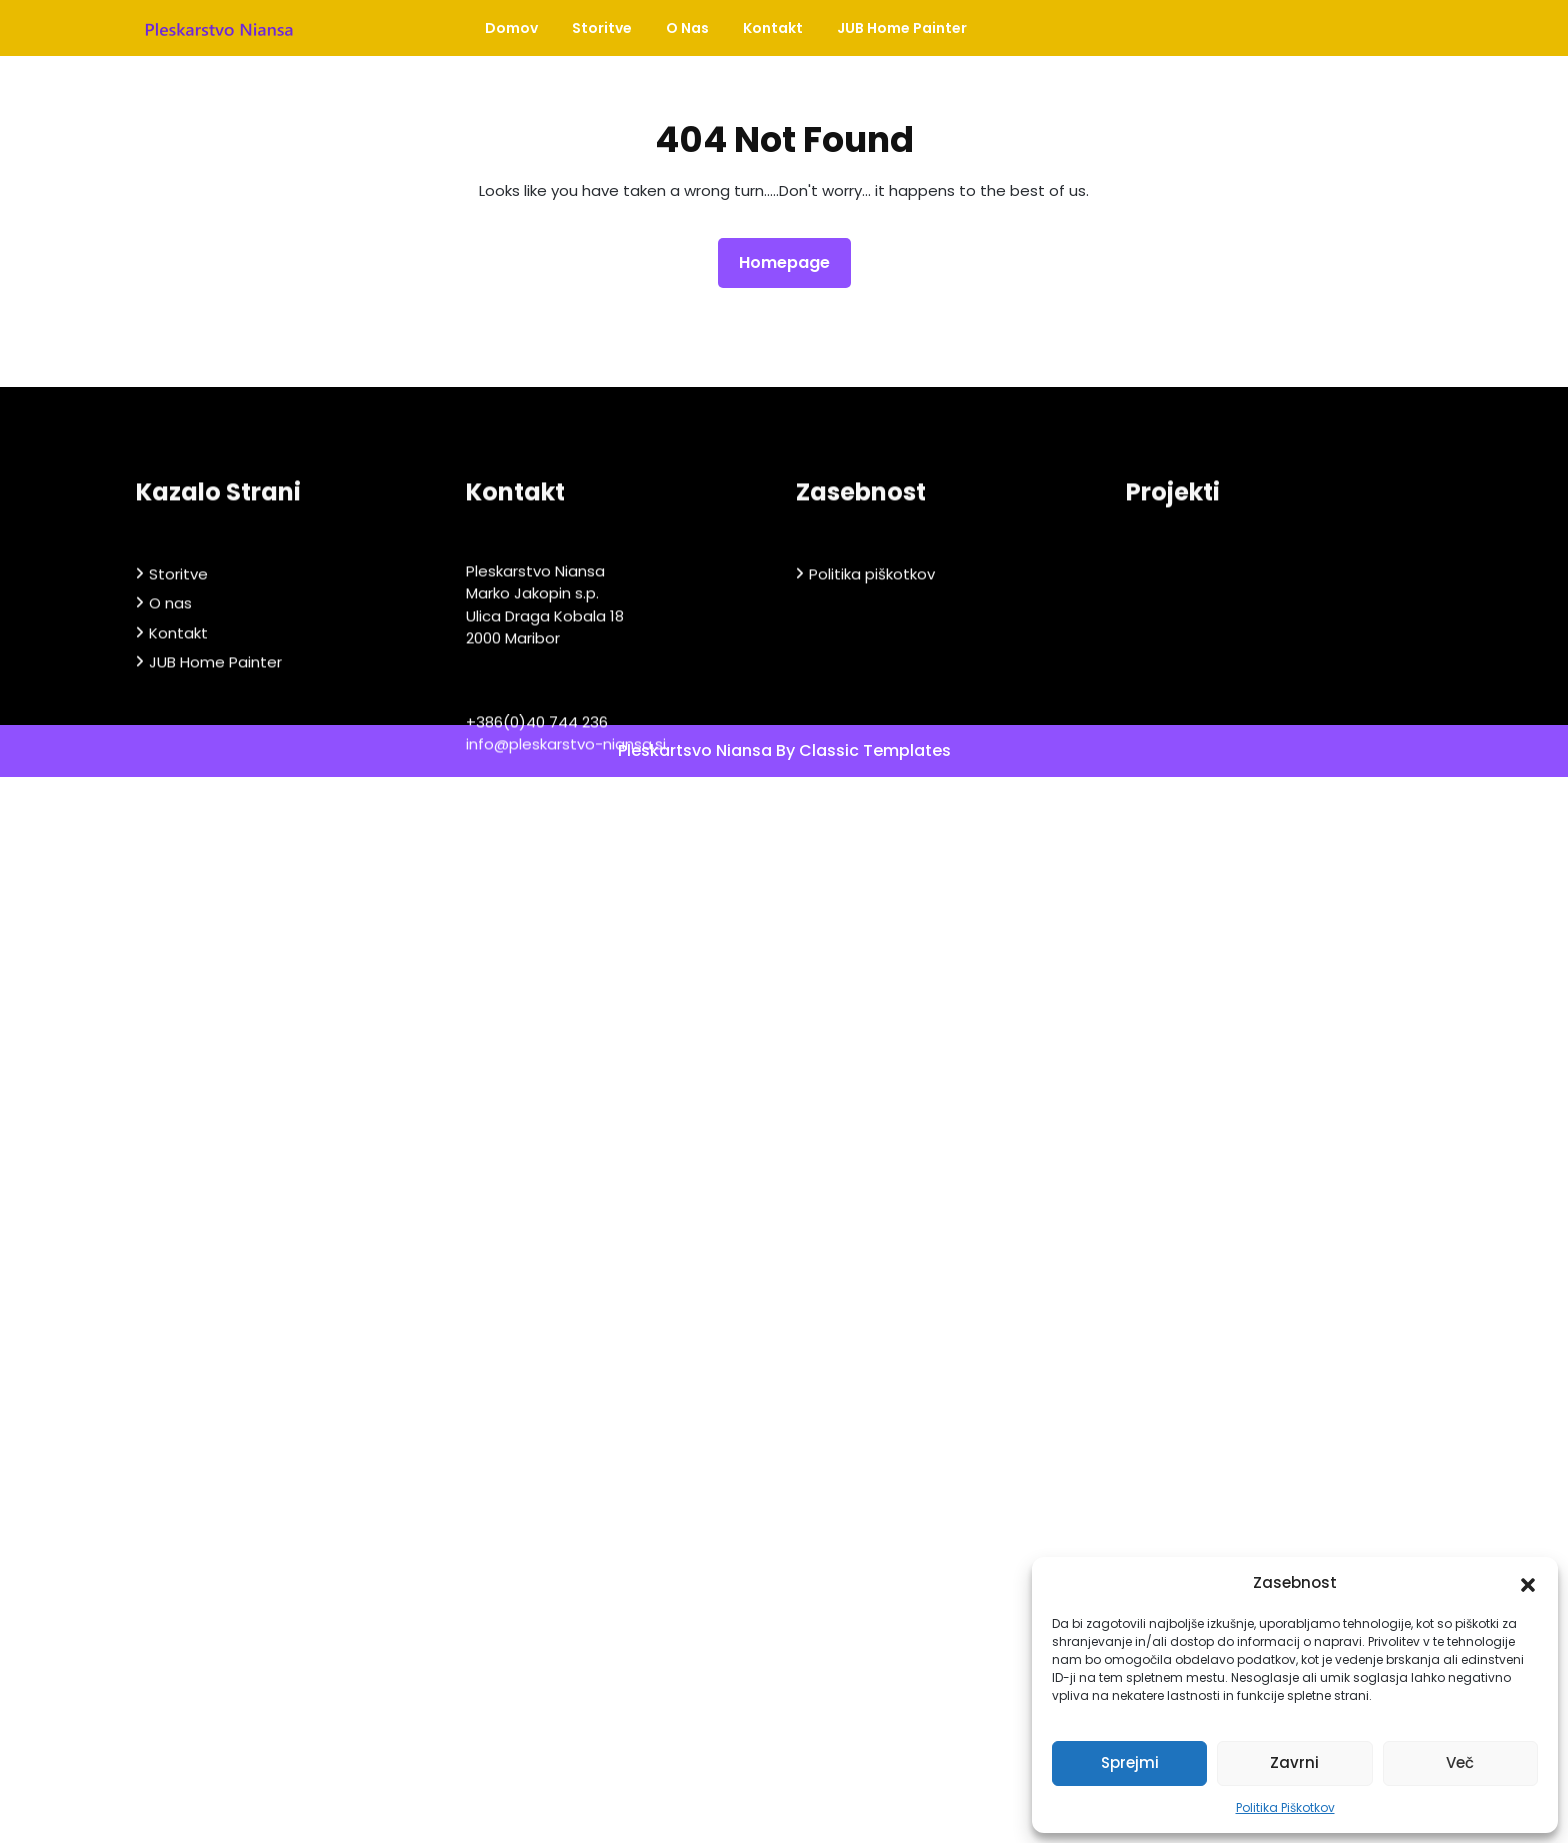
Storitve (602, 28)
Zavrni (1294, 1762)
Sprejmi (1130, 1762)
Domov (511, 28)
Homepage (792, 262)
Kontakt (773, 28)
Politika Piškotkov (1285, 1807)
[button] (1528, 1583)
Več (1460, 1762)
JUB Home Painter (902, 28)
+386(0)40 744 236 (537, 878)
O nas (687, 28)
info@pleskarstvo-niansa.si (566, 900)
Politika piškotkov (872, 730)
